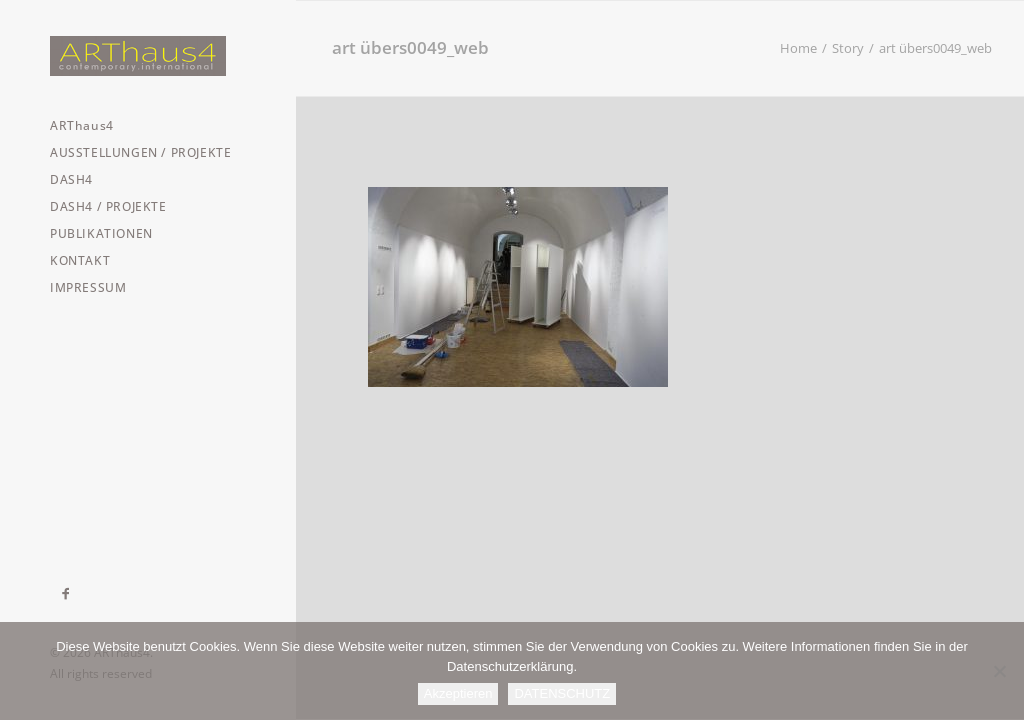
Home (798, 48)
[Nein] (999, 671)
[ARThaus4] (146, 56)
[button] (66, 594)
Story (848, 48)
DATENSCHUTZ (562, 693)
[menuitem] (66, 594)
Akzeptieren (458, 693)
